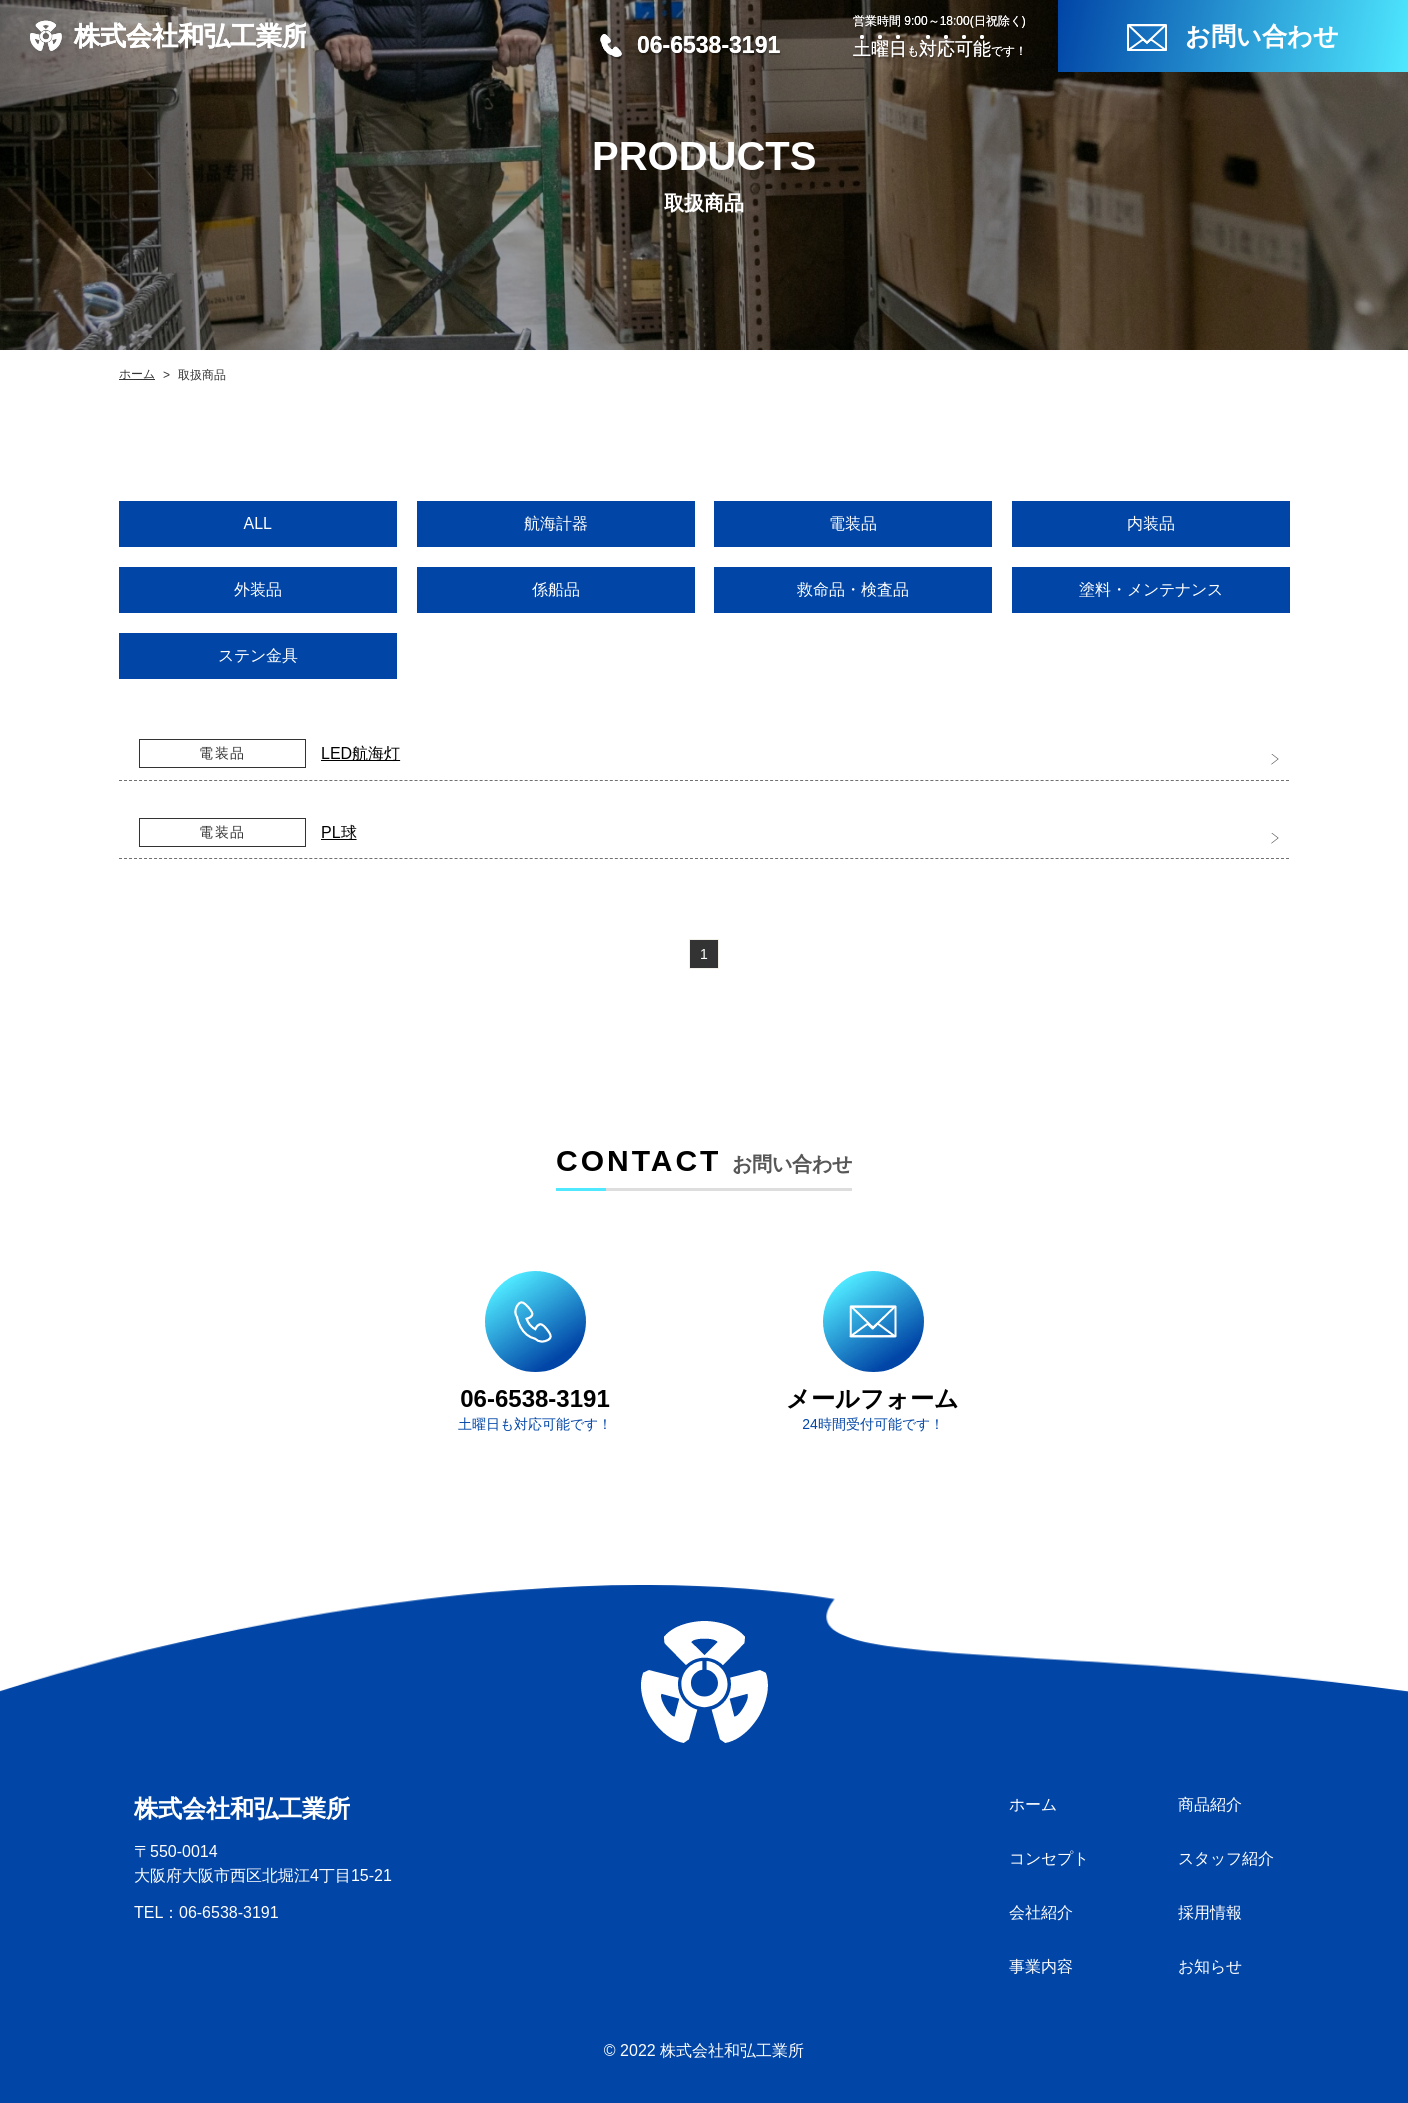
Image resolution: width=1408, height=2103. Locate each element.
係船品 (555, 589)
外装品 (258, 589)
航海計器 (555, 523)
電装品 (853, 523)
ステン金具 (258, 655)
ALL (258, 523)
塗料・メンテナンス (1150, 589)
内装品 (1150, 523)
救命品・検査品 (853, 589)
